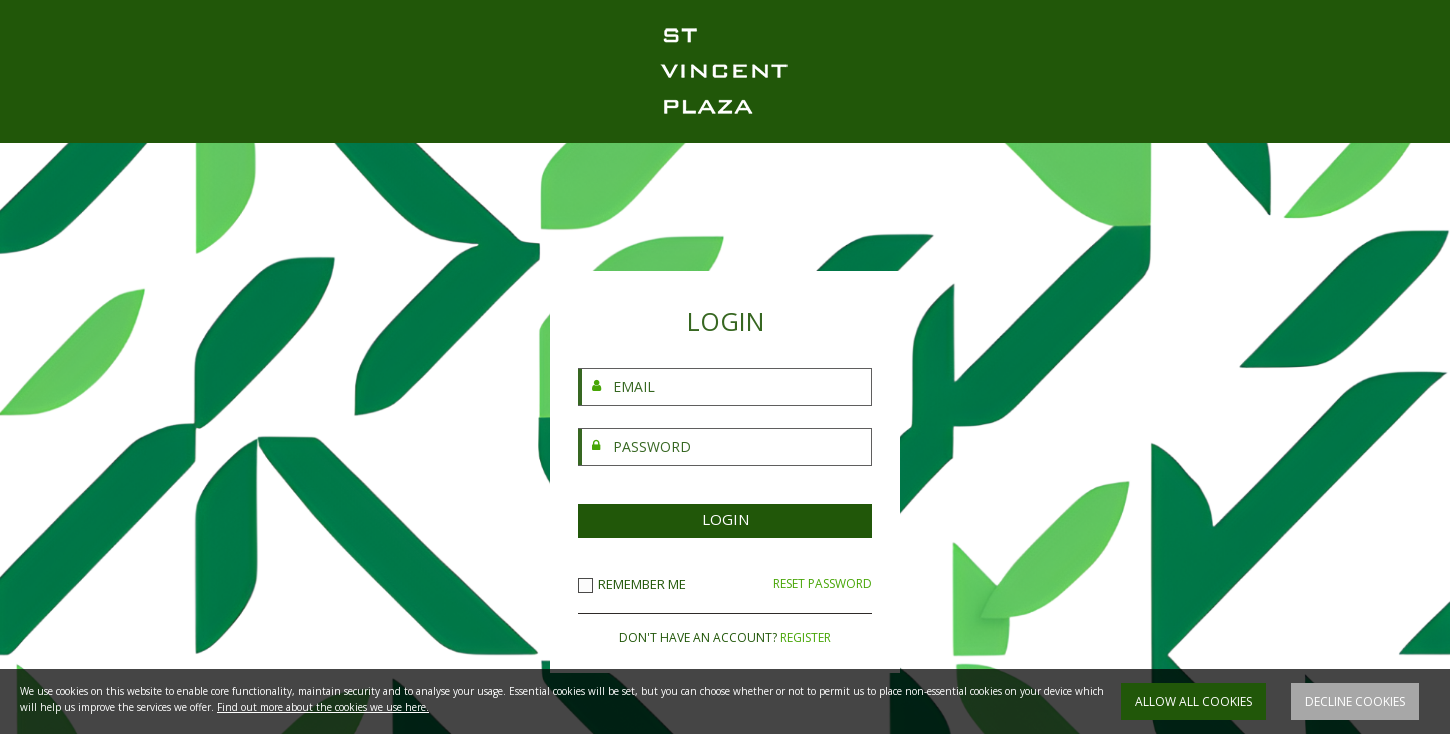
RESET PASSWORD (822, 584)
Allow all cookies (1193, 701)
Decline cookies (1355, 701)
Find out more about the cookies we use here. (323, 707)
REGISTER (805, 637)
